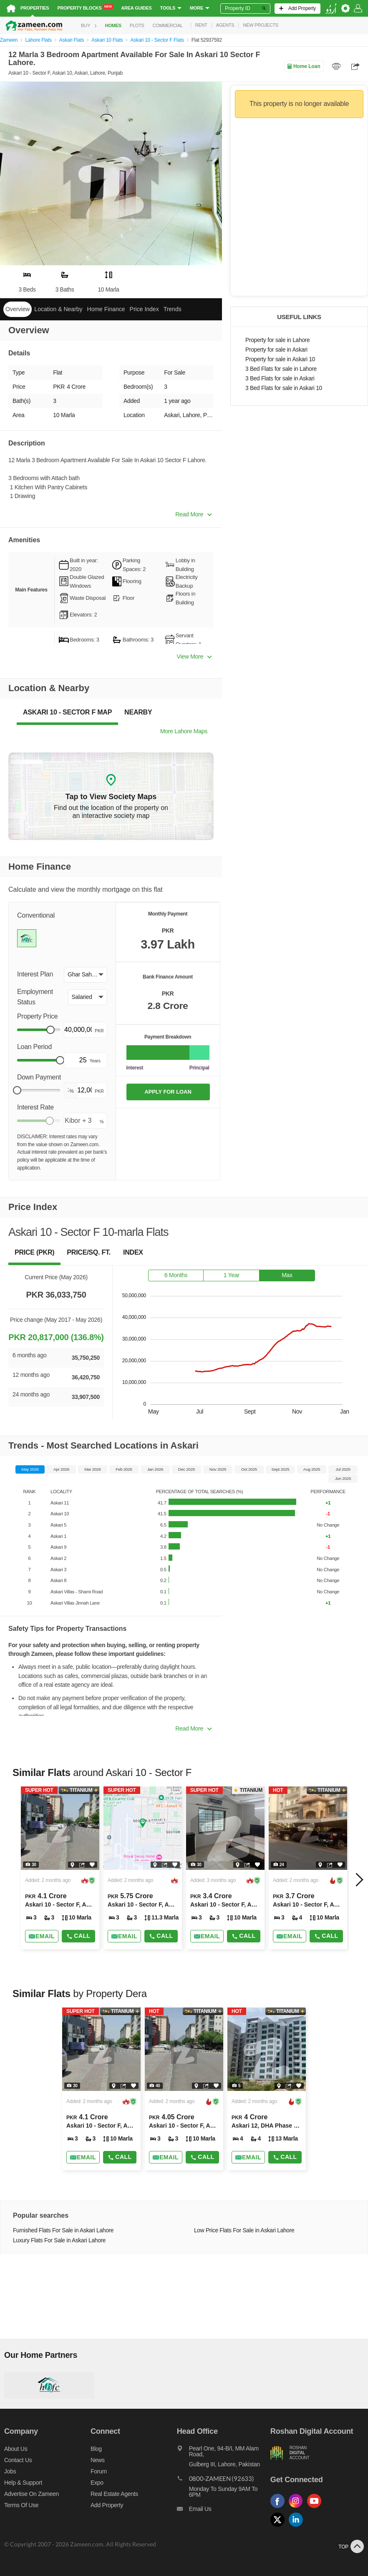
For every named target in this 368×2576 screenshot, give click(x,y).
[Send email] (41, 1936)
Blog (96, 2448)
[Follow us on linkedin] (298, 2527)
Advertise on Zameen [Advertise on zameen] (31, 2493)
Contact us (18, 2460)
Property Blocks (85, 7)
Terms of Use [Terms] (21, 2505)
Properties (34, 7)
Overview (17, 309)
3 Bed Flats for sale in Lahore (281, 369)
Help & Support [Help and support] (23, 2482)
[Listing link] (60, 1867)
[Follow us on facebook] (279, 2508)
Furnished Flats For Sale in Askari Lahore (63, 2230)
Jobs (10, 2471)
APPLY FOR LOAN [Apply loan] (167, 1092)
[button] (85, 975)
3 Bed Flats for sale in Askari (280, 378)
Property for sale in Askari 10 (280, 359)
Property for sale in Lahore (277, 340)
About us (15, 2448)
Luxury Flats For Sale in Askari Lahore (59, 2240)
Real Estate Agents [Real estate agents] (114, 2493)
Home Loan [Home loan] (303, 66)
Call (78, 1935)
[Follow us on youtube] (316, 2508)
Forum (99, 2471)
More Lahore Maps (183, 731)
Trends (172, 309)
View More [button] (194, 656)
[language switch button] (331, 8)
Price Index (144, 309)
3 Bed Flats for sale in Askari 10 (283, 388)
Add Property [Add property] (107, 2505)
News (98, 2460)
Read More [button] (193, 514)
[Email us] (223, 2511)
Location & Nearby (58, 309)
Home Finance (106, 309)
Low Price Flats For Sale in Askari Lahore (244, 2230)
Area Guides (136, 7)
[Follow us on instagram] (298, 2508)
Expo (97, 2482)
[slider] (50, 1030)
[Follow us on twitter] (279, 2527)
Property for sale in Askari (276, 350)
